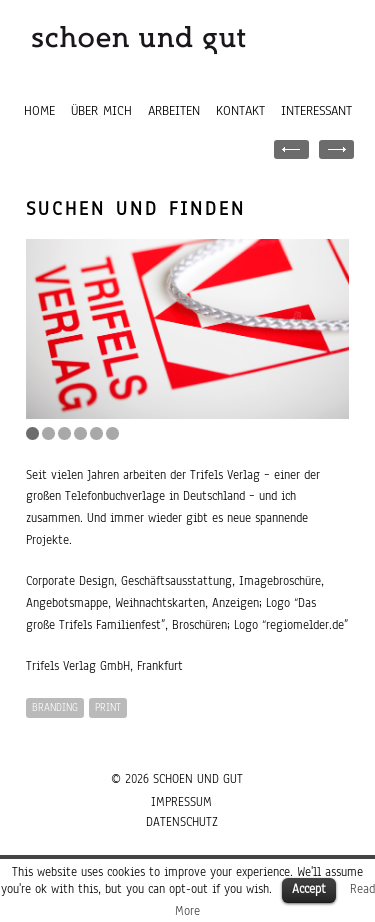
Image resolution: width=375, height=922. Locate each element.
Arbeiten (174, 110)
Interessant (316, 110)
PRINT (108, 707)
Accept (309, 889)
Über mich (101, 110)
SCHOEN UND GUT (198, 779)
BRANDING (55, 707)
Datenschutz (182, 822)
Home (39, 110)
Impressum (181, 802)
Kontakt (240, 110)
